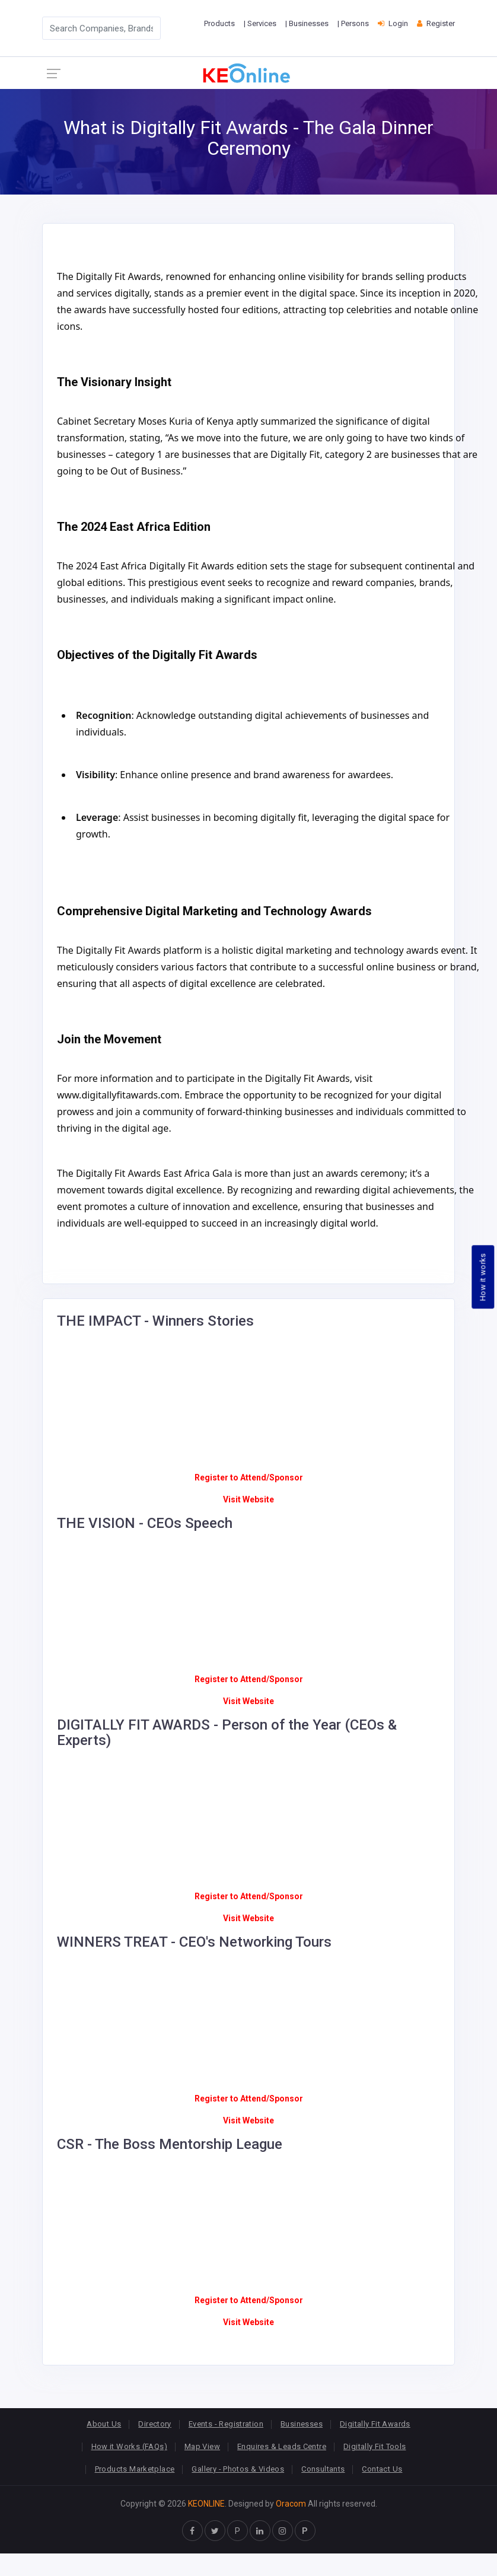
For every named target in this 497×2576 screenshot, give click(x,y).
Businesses (302, 2423)
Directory (154, 2423)
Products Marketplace (135, 2468)
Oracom (291, 2503)
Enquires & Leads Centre (281, 2446)
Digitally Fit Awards (375, 2423)
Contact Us (382, 2468)
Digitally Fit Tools (374, 2446)
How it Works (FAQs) (129, 2446)
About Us (104, 2423)
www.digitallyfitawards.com (118, 1094)
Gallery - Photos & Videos (238, 2468)
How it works (483, 1277)
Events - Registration (226, 2423)
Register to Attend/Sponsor (249, 1477)
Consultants (323, 2468)
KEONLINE (206, 2503)
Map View (202, 2446)
